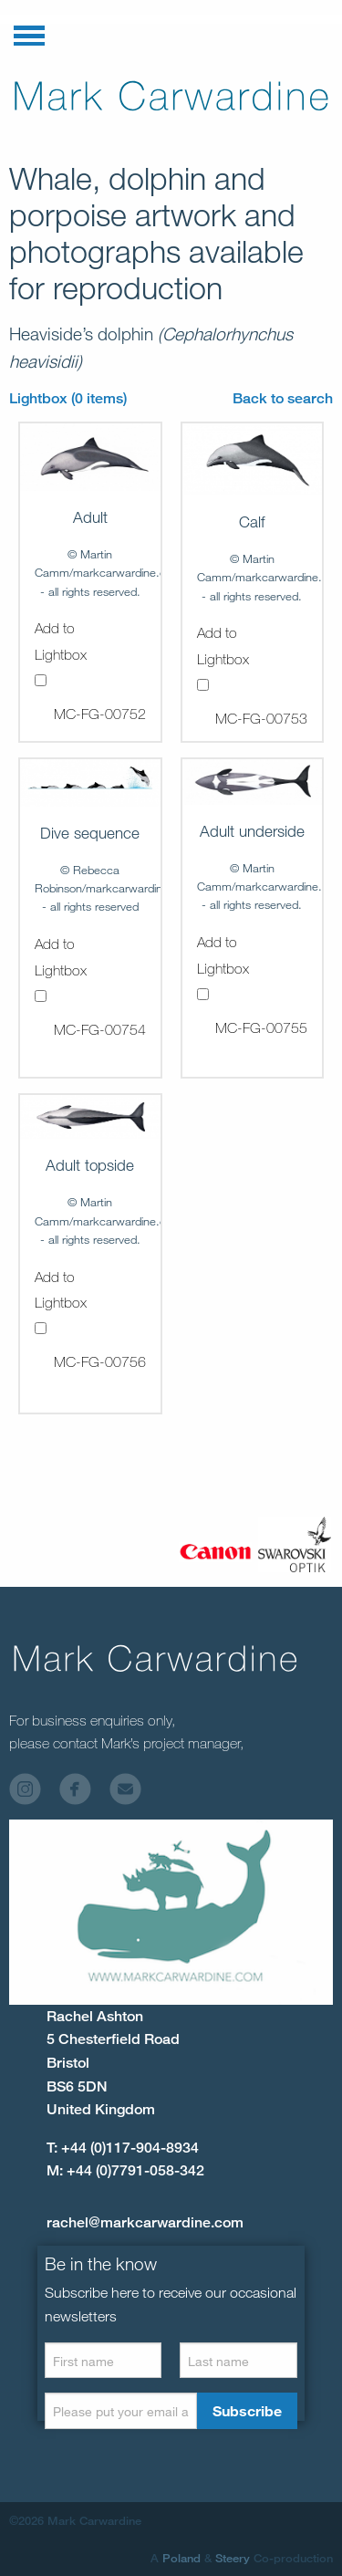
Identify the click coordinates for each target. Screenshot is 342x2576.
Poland (181, 2557)
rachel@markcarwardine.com (145, 2222)
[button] (29, 32)
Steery (232, 2557)
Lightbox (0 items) (68, 398)
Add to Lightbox (61, 653)
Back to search (283, 398)
